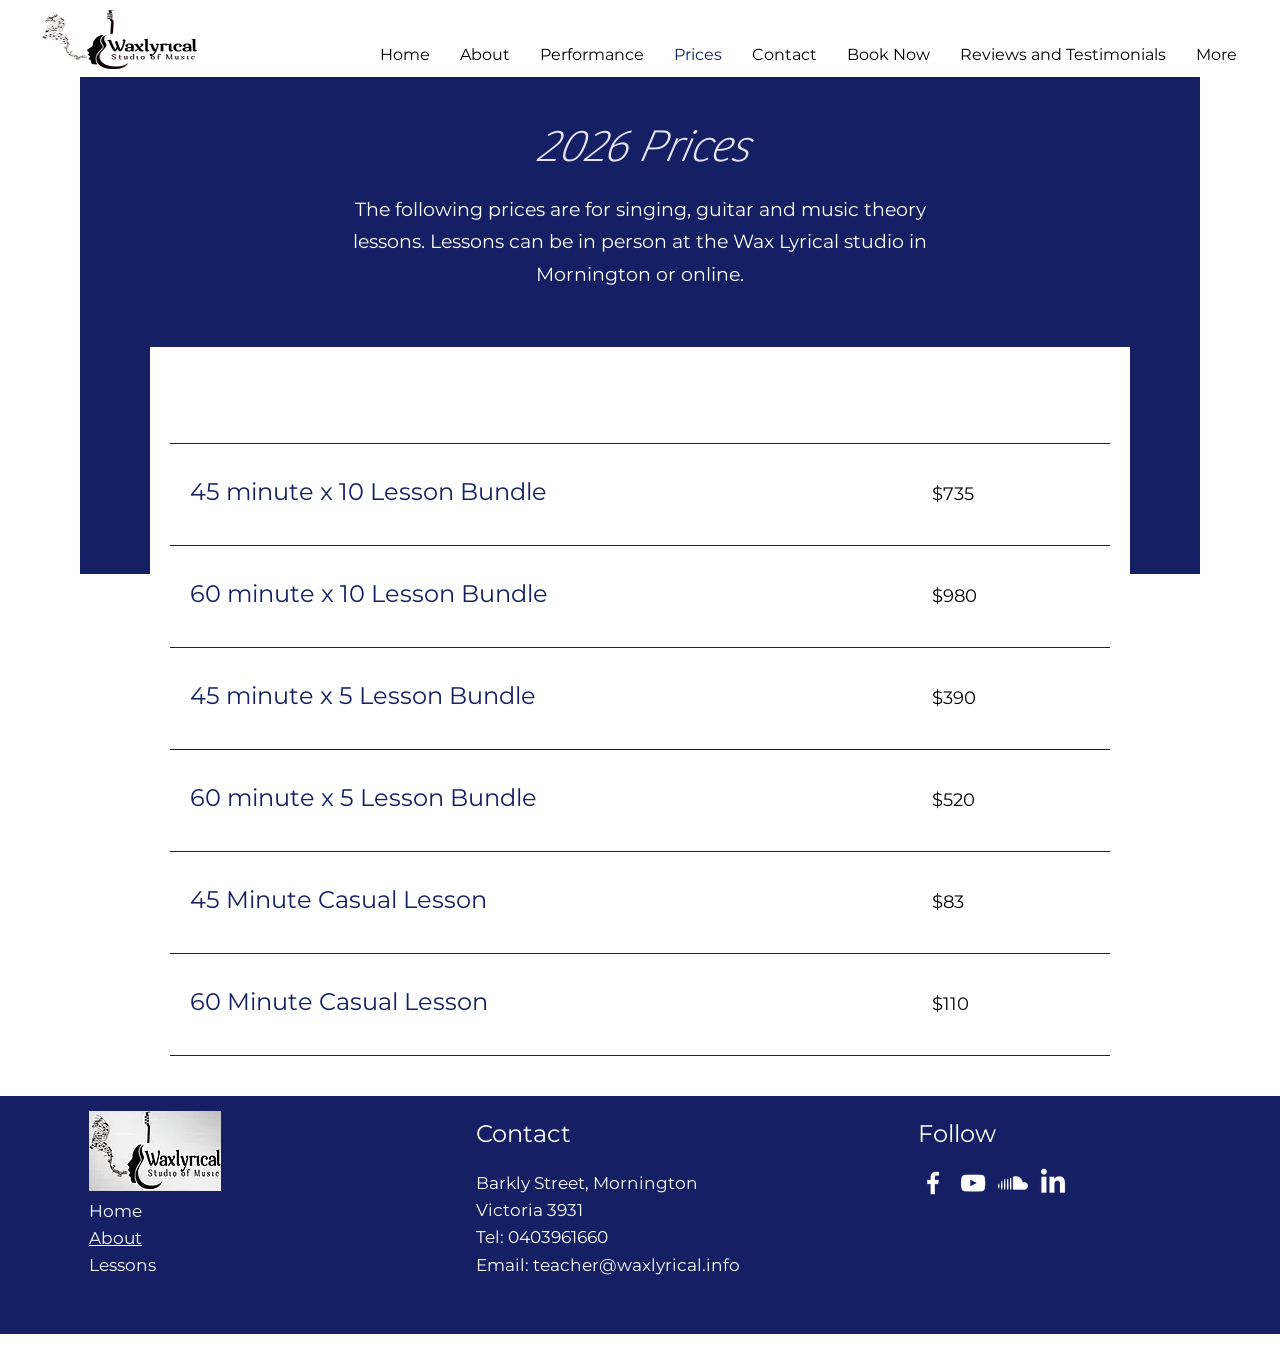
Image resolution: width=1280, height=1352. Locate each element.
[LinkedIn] (1053, 1183)
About (115, 1238)
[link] (537, 492)
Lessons (122, 1265)
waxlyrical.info (678, 1265)
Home (115, 1211)
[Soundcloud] (1013, 1183)
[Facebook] (933, 1183)
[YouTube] (973, 1183)
